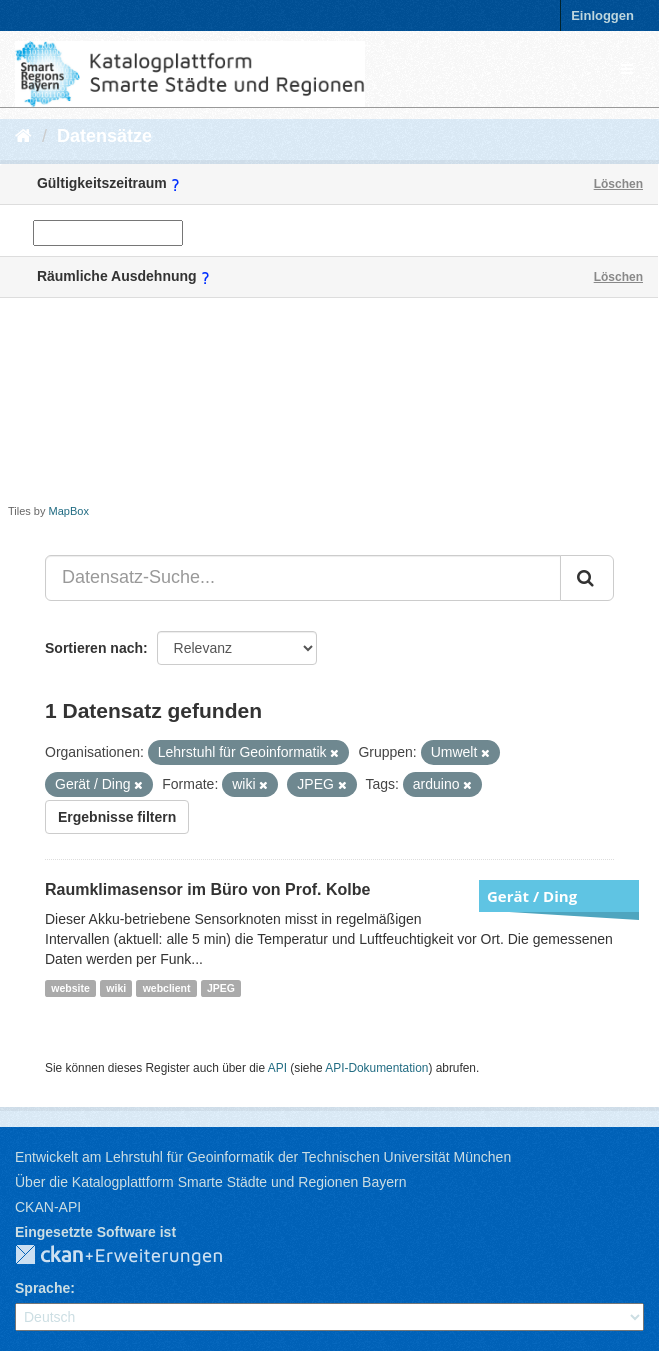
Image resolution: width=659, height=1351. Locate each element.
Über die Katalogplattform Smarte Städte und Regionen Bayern (210, 1182)
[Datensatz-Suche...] (303, 578)
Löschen (618, 184)
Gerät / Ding (532, 896)
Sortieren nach (94, 648)
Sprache (42, 1288)
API (277, 1068)
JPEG (221, 988)
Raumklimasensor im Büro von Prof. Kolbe (207, 889)
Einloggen (602, 15)
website (70, 988)
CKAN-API (48, 1207)
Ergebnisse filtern (117, 817)
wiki (116, 988)
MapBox (69, 511)
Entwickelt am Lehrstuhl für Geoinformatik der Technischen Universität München (263, 1157)
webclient (167, 988)
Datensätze (104, 136)
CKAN (135, 1256)
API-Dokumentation (376, 1068)
